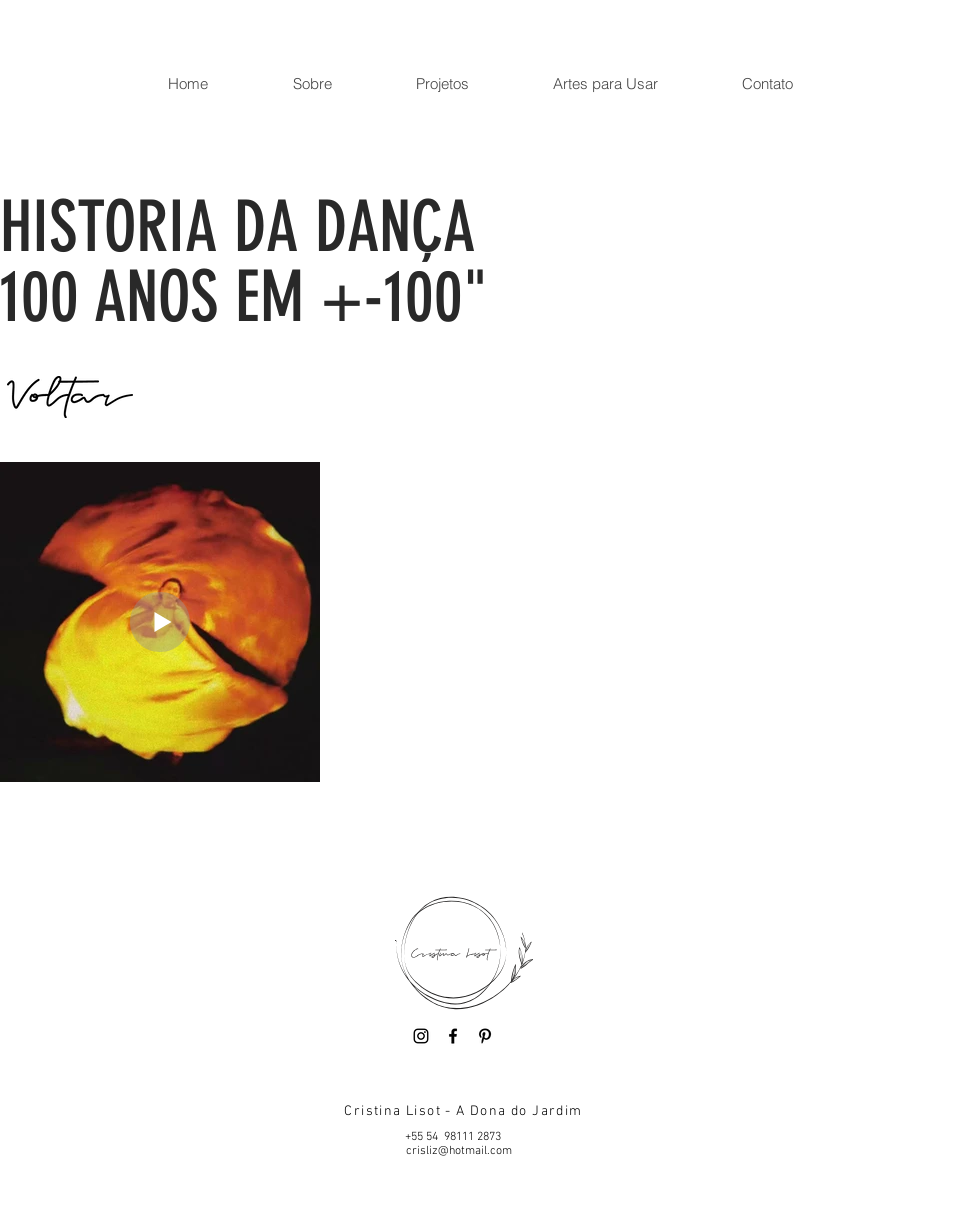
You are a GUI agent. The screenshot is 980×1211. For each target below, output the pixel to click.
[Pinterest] (485, 1036)
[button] (311, 84)
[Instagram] (421, 1036)
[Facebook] (453, 1036)
